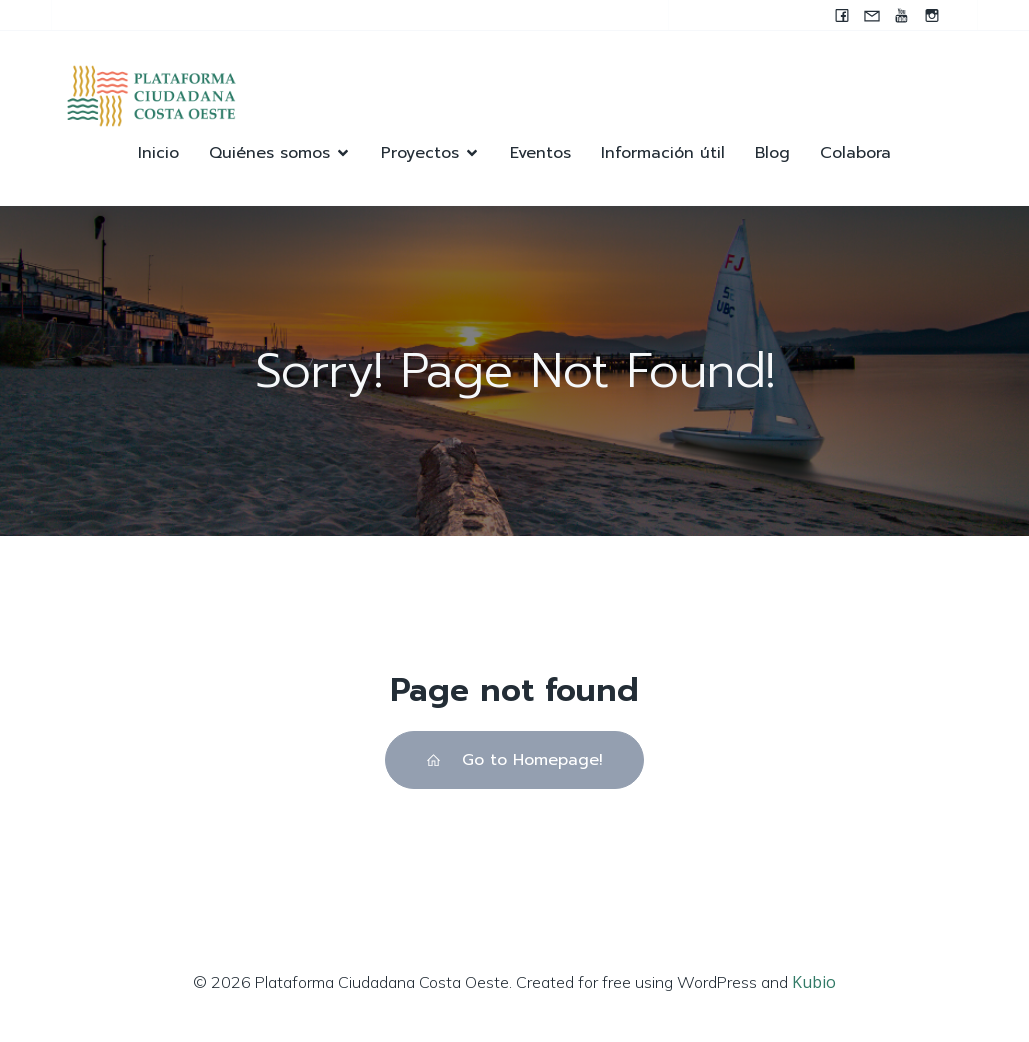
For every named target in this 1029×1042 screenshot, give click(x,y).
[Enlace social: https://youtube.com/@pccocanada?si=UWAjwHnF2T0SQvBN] (902, 15)
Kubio (814, 982)
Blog (772, 153)
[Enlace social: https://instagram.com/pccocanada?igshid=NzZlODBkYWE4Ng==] (932, 15)
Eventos (540, 153)
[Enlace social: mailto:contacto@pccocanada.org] (872, 15)
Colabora (855, 153)
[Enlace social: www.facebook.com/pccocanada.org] (842, 15)
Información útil (663, 153)
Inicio (158, 153)
